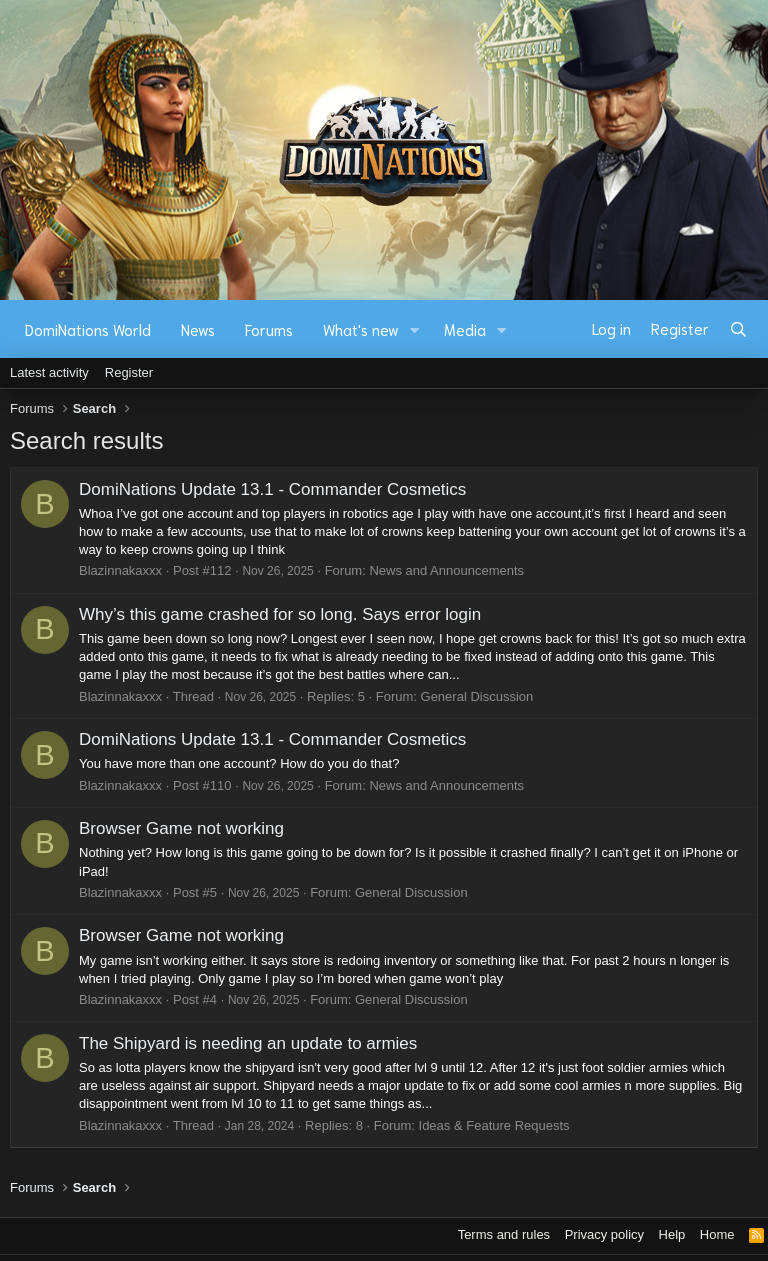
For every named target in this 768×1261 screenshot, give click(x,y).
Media (465, 329)
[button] (415, 329)
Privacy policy (604, 1234)
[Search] (738, 329)
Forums (269, 329)
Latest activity (49, 372)
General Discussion (477, 696)
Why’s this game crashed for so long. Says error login (280, 614)
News (198, 329)
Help (672, 1234)
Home (717, 1234)
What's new (361, 329)
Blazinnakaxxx (120, 570)
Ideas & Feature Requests (494, 1125)
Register (129, 372)
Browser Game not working (181, 828)
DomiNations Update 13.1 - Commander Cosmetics (272, 489)
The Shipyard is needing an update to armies (248, 1043)
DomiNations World (88, 329)
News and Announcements (446, 570)
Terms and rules (504, 1234)
